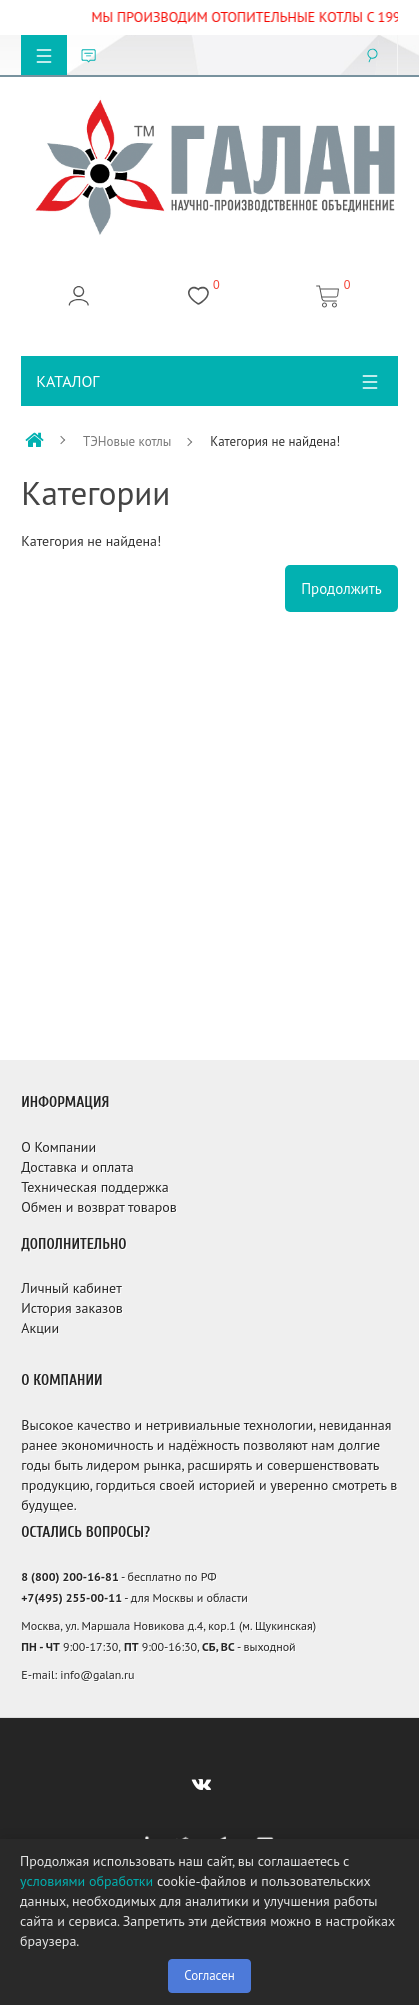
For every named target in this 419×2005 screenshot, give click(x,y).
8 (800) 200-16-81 (69, 1576)
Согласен (209, 1975)
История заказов (72, 1308)
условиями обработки (86, 1881)
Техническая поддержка (94, 1187)
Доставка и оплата (77, 1167)
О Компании (58, 1147)
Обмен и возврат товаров (98, 1207)
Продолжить (341, 588)
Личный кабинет (71, 1288)
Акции (40, 1328)
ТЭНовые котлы (127, 441)
